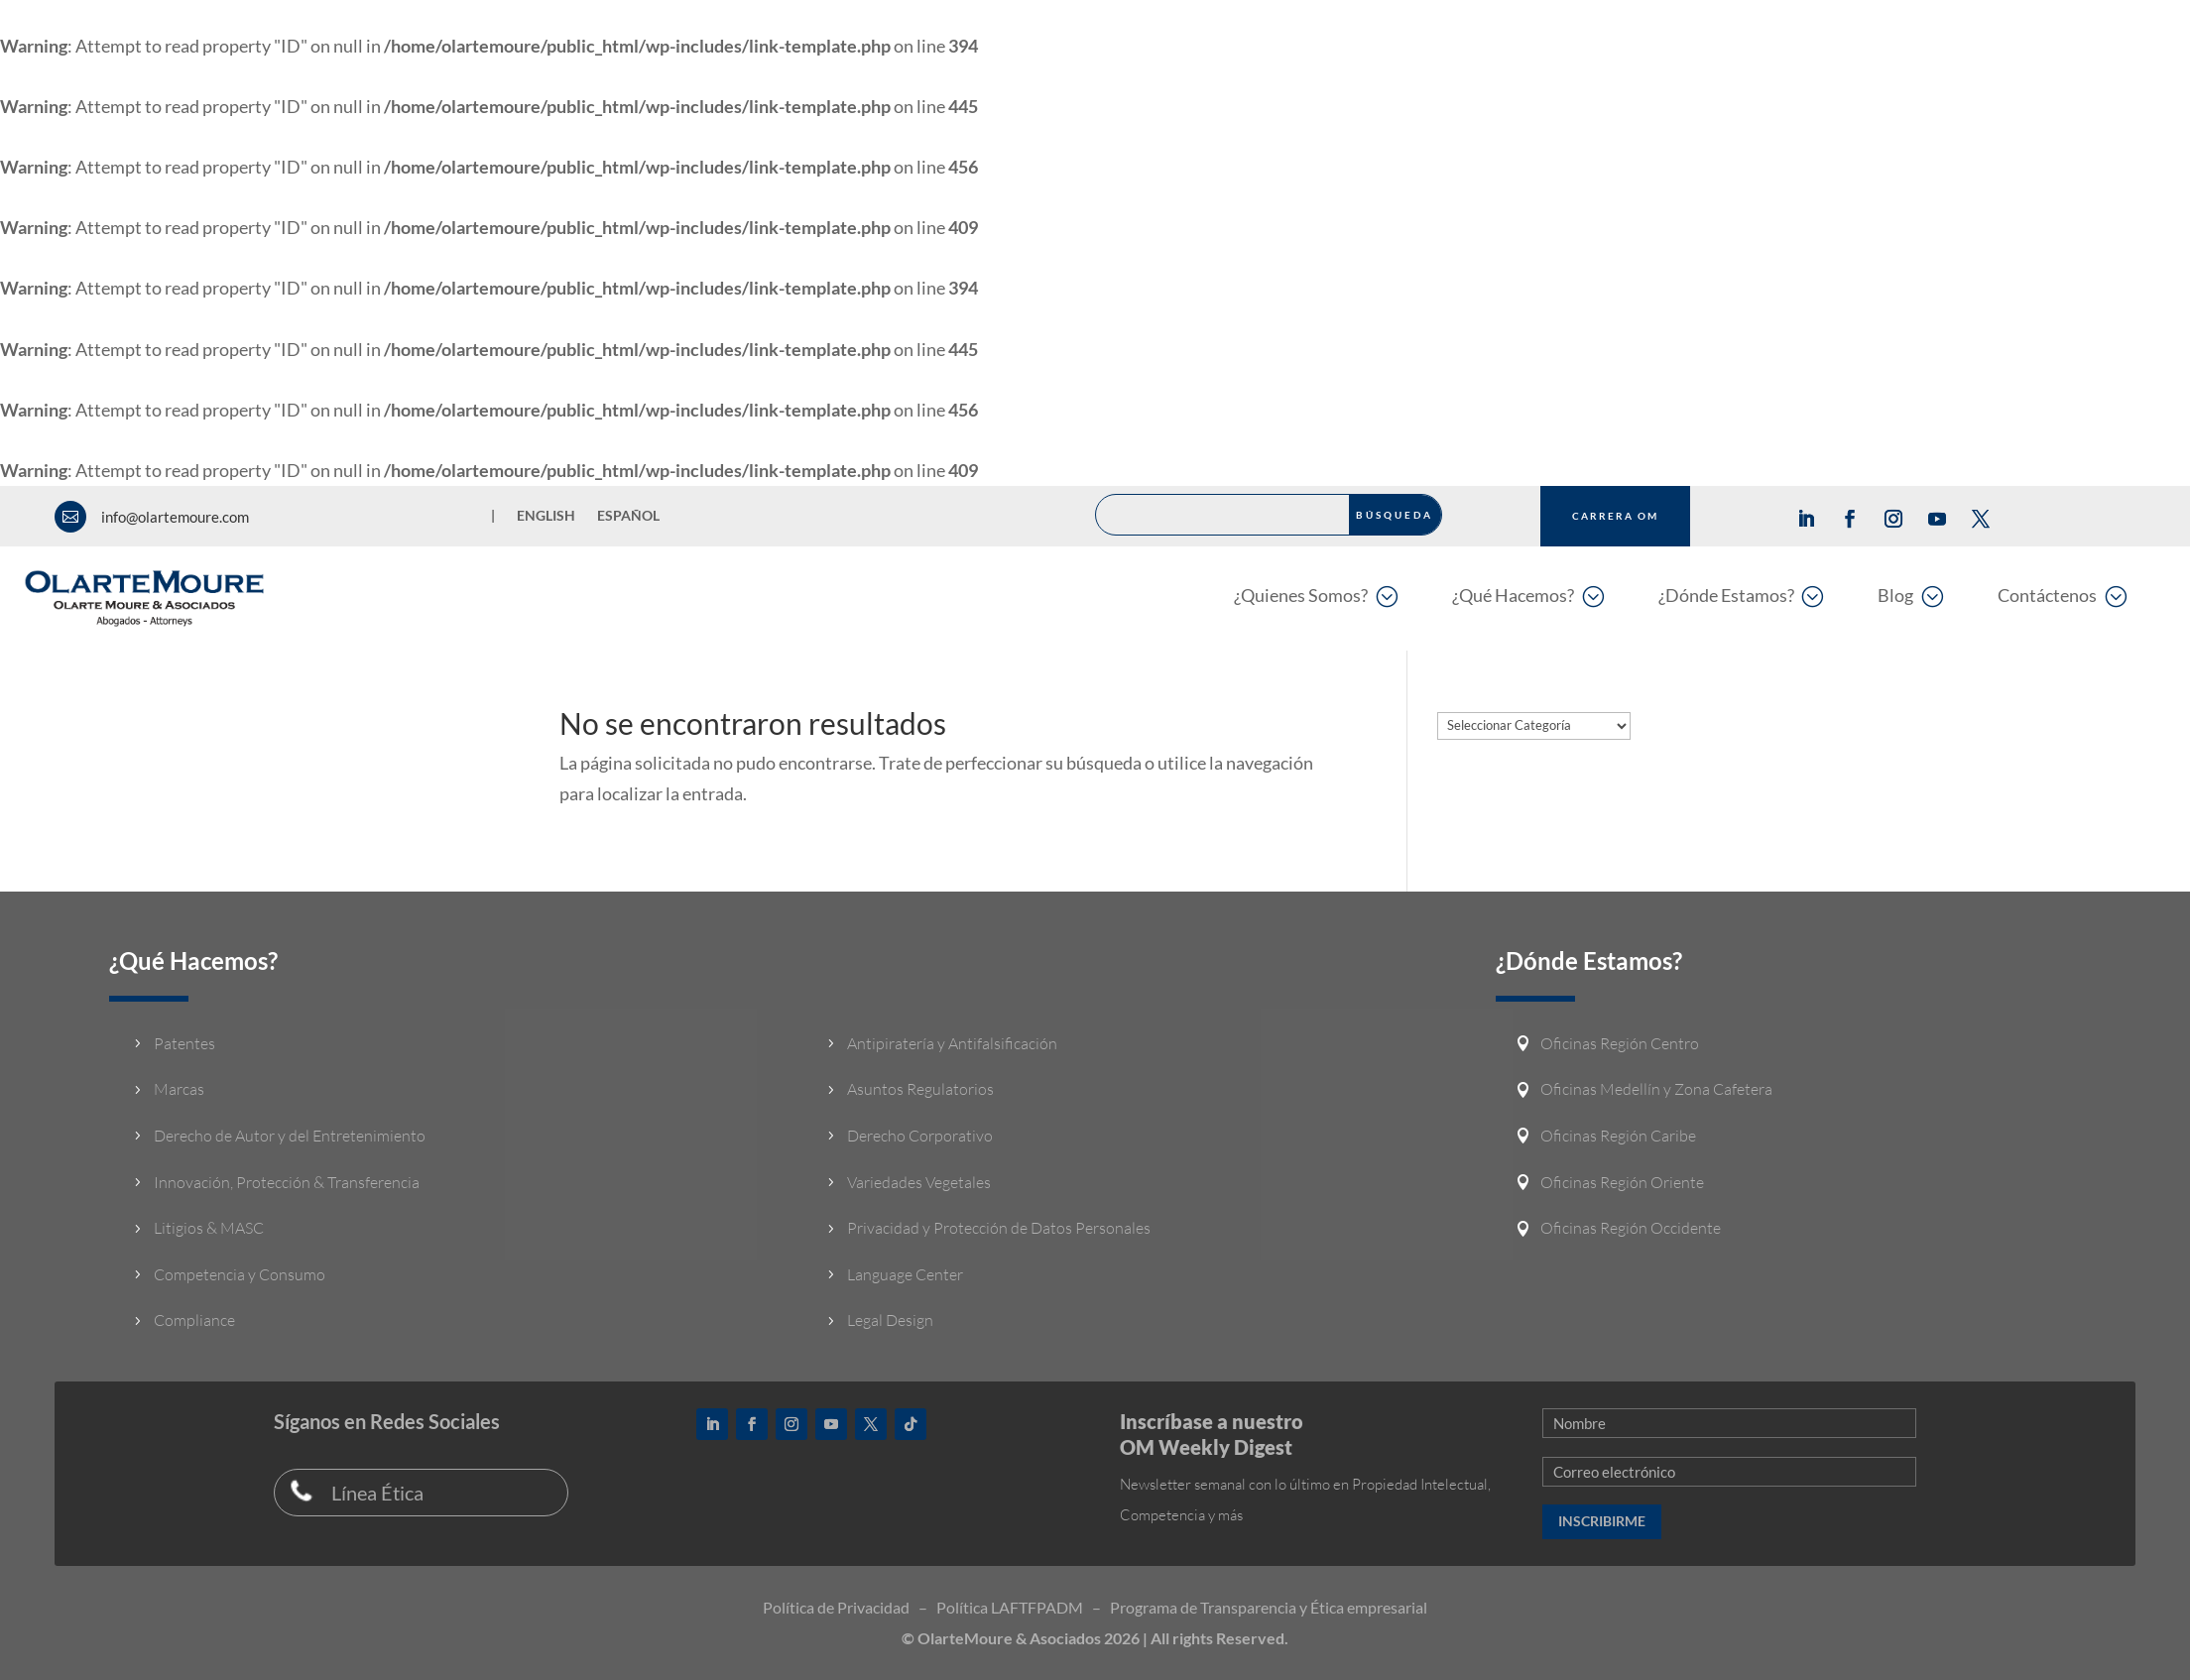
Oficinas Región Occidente (1630, 1228)
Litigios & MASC (209, 1228)
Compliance (194, 1320)
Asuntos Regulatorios (920, 1089)
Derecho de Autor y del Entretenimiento (290, 1135)
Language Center (905, 1274)
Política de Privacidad (836, 1607)
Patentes (184, 1043)
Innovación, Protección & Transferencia (287, 1182)
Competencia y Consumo (239, 1274)
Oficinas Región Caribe (1618, 1135)
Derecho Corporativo (920, 1135)
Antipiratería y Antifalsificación (952, 1043)
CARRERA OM (1615, 516)
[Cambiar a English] (546, 520)
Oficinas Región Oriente (1622, 1182)
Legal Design (890, 1320)
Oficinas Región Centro (1619, 1043)
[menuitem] (1315, 595)
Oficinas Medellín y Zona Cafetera (1656, 1089)
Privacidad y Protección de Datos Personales (999, 1228)
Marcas (179, 1089)
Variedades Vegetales (919, 1182)
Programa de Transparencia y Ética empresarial (1268, 1607)
